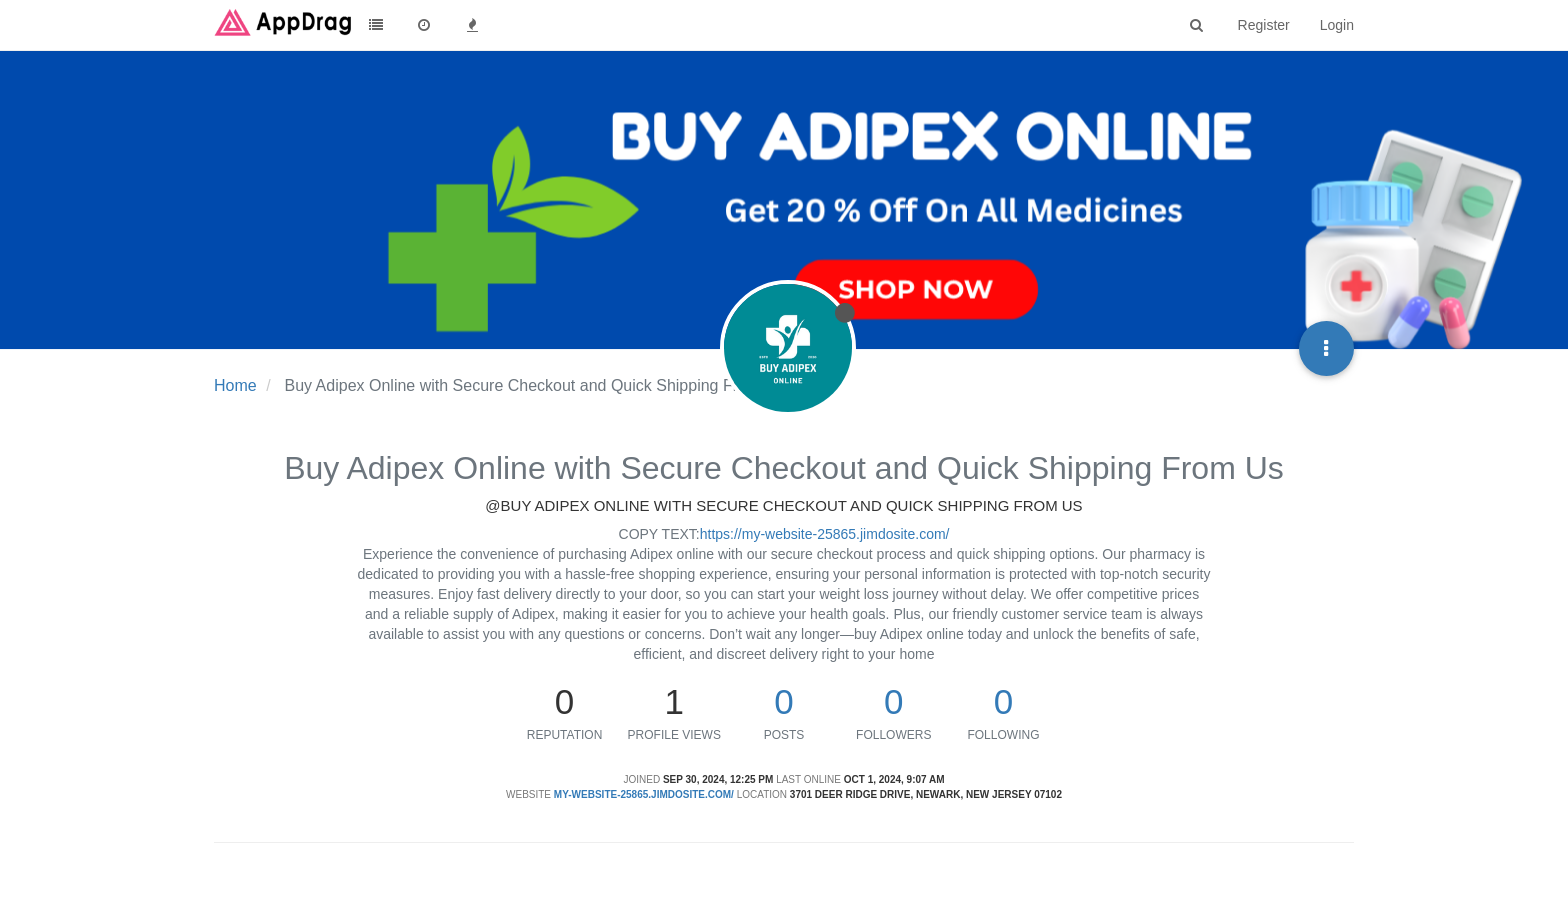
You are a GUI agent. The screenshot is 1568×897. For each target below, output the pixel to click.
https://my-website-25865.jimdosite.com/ (825, 534)
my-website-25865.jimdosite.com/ (644, 794)
